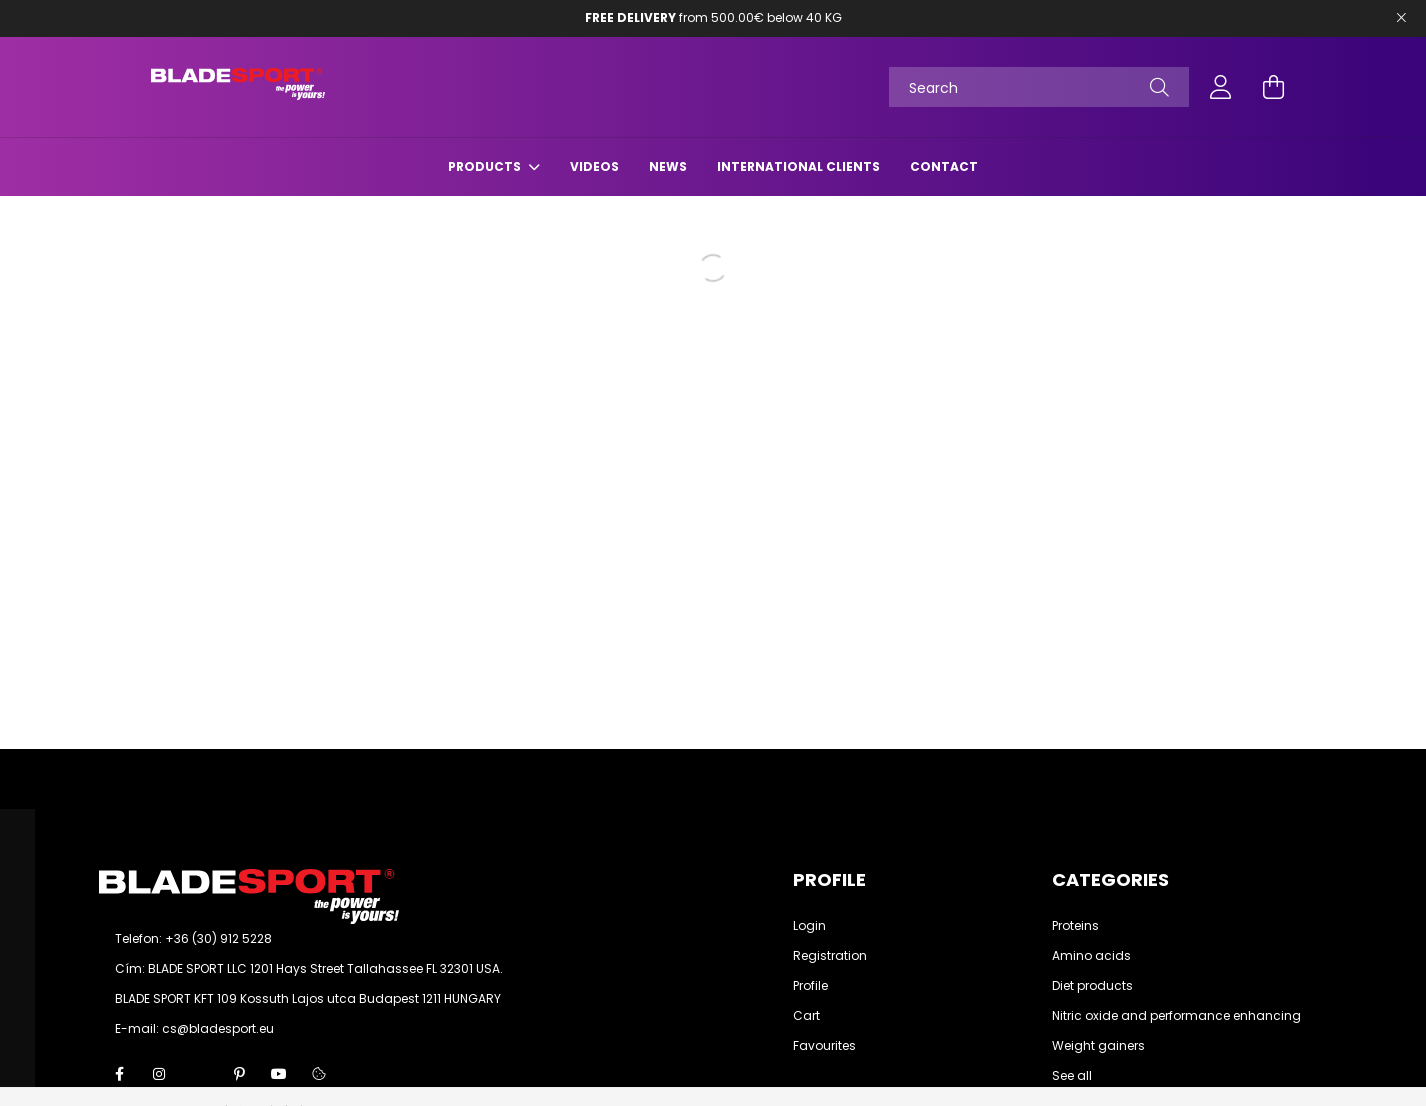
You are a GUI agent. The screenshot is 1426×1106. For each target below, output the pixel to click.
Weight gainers (1098, 1046)
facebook (119, 1074)
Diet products (1092, 986)
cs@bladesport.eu (218, 1028)
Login (809, 926)
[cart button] (1273, 87)
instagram (159, 1074)
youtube (279, 1074)
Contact (944, 166)
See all (1072, 1076)
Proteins (1075, 926)
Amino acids (1091, 956)
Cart (806, 1016)
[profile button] (1221, 87)
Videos (594, 166)
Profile (810, 986)
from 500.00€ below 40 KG (713, 17)
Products (486, 166)
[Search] (1039, 87)
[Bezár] (1401, 18)
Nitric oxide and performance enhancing (1176, 1016)
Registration (830, 956)
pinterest (239, 1074)
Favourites (824, 1046)
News (668, 166)
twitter (199, 1074)
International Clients (798, 166)
